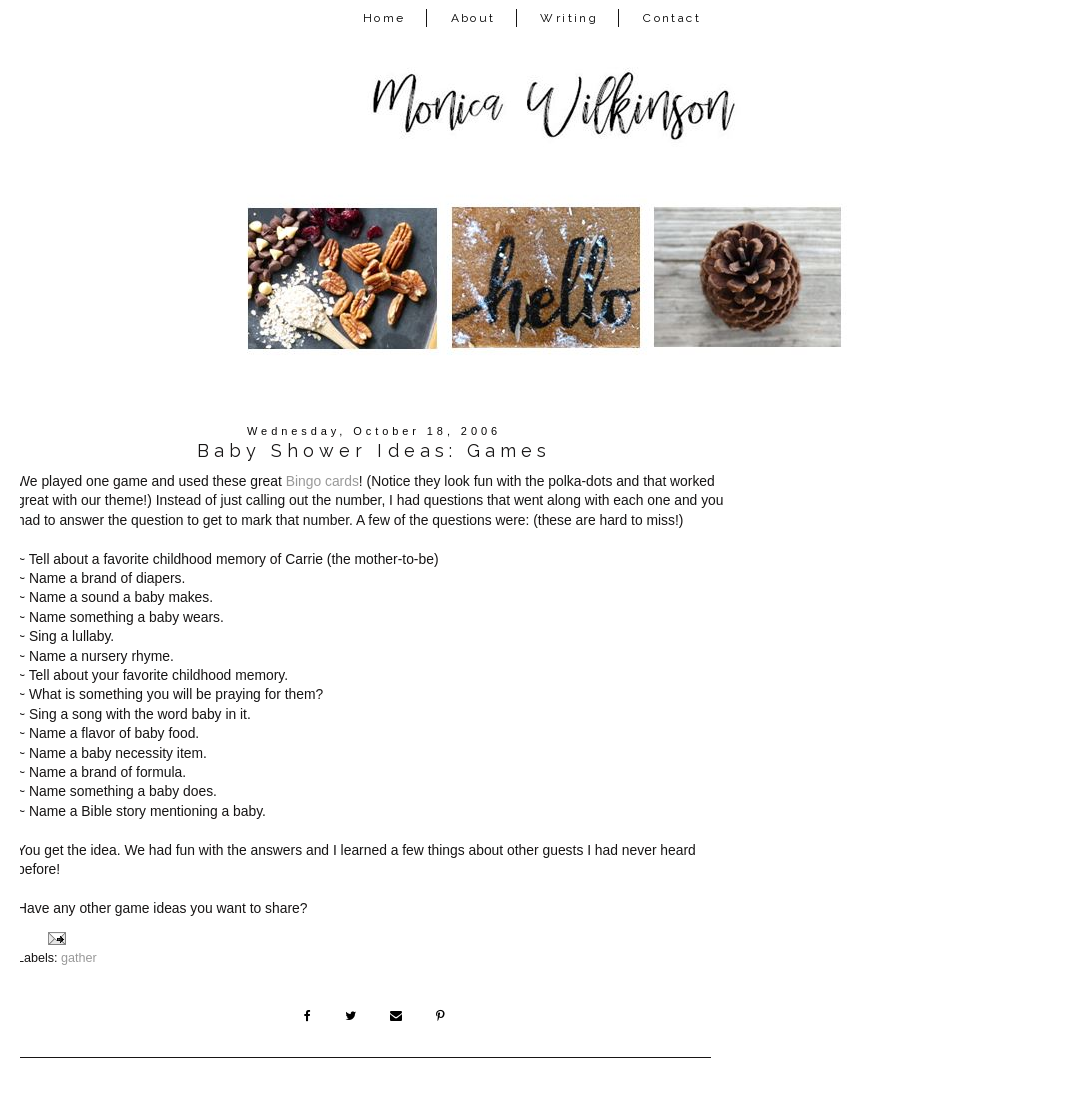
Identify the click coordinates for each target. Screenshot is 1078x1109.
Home (384, 18)
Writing (569, 18)
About (473, 18)
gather (79, 958)
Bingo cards (322, 481)
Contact (672, 18)
